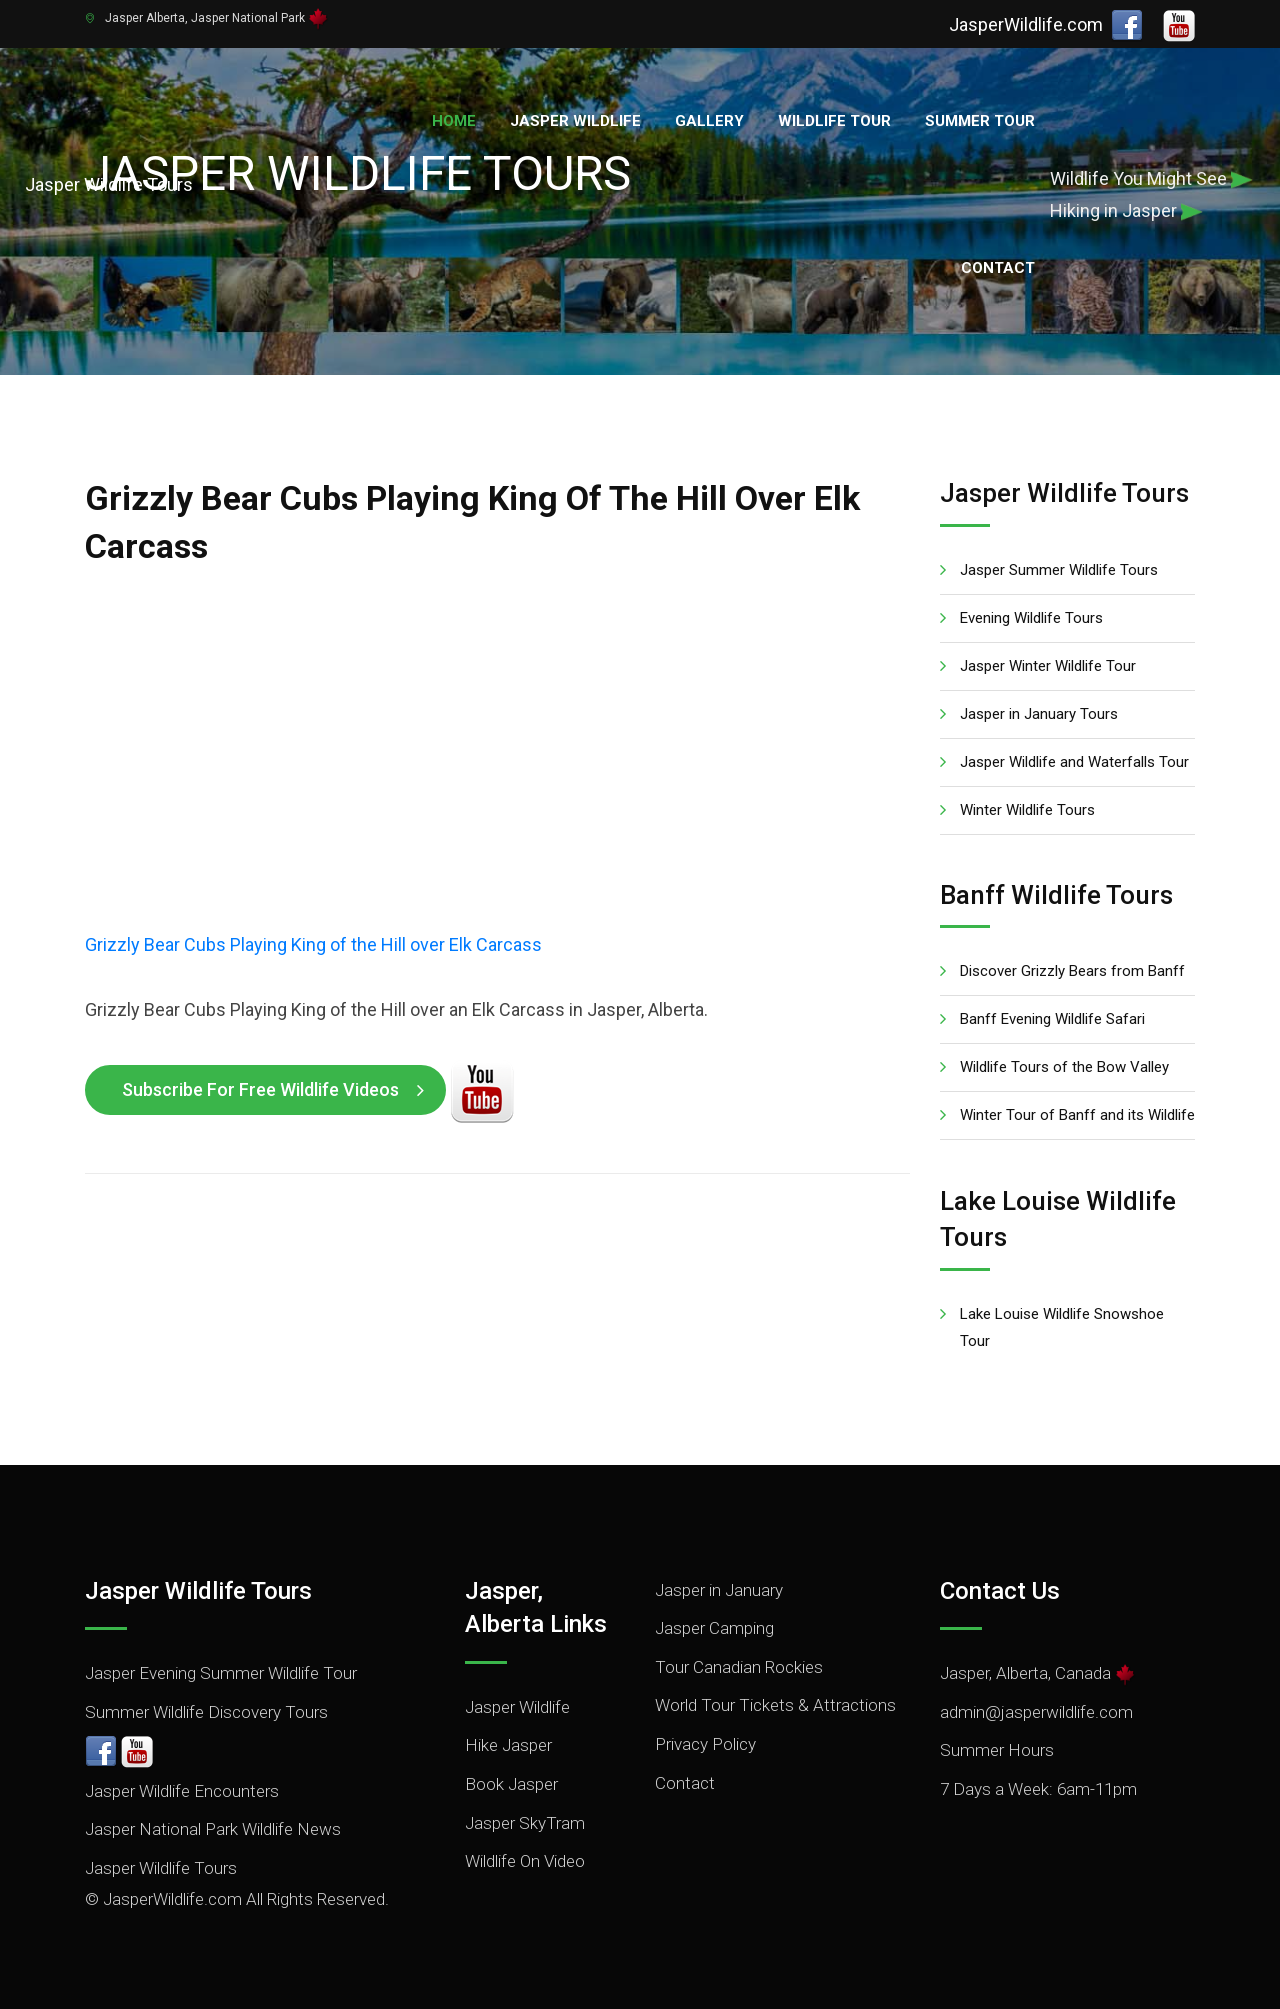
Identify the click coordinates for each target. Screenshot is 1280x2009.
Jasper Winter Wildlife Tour (1048, 666)
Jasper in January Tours (1039, 714)
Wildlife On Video (525, 1861)
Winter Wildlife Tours (1027, 810)
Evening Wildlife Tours (1031, 618)
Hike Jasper (508, 1745)
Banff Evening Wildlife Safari (1052, 1019)
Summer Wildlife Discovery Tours (206, 1712)
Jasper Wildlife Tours (161, 1868)
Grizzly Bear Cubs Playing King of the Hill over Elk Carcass (313, 944)
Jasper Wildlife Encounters (182, 1791)
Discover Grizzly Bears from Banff (1072, 971)
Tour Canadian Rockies (739, 1667)
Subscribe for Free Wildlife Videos (260, 1089)
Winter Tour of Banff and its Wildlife (1077, 1115)
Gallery (709, 121)
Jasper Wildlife (575, 121)
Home (454, 121)
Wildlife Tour (834, 121)
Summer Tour (980, 121)
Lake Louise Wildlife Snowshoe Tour (1062, 1327)
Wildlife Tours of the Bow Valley (1064, 1067)
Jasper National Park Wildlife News (213, 1829)
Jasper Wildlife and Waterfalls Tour (1074, 762)
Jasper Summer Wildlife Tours (1059, 570)
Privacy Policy (705, 1744)
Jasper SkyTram (525, 1823)
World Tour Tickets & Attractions (775, 1705)
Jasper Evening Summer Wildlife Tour (221, 1673)
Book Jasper (511, 1784)
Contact (998, 268)
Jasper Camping (714, 1628)
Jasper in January (719, 1590)
